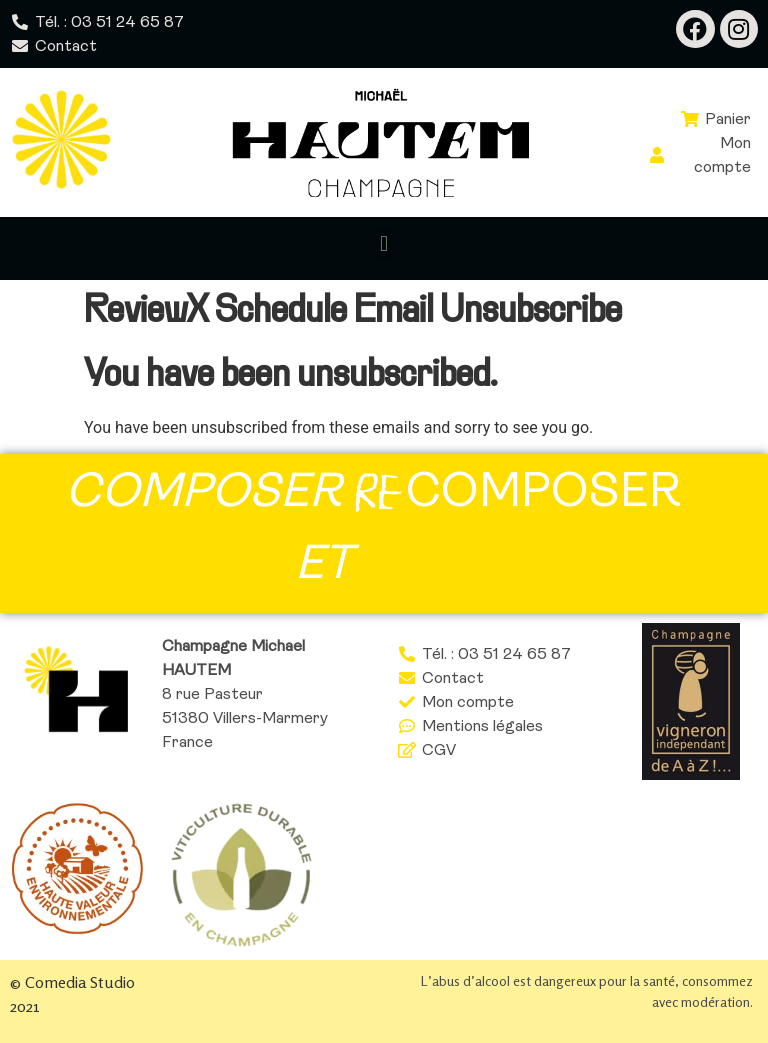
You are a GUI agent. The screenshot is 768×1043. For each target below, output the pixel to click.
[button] (383, 243)
